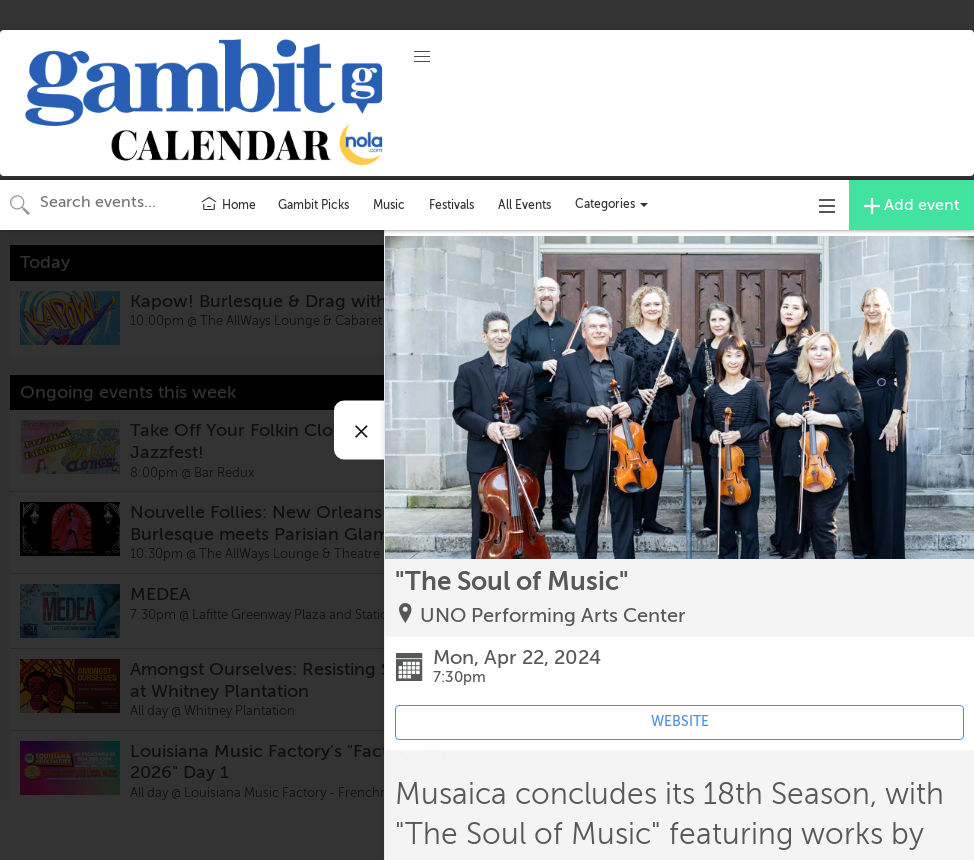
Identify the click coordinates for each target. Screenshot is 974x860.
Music (389, 205)
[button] (422, 57)
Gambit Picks (313, 205)
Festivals (451, 205)
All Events (524, 205)
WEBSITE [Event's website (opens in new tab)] (680, 721)
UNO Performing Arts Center (553, 615)
